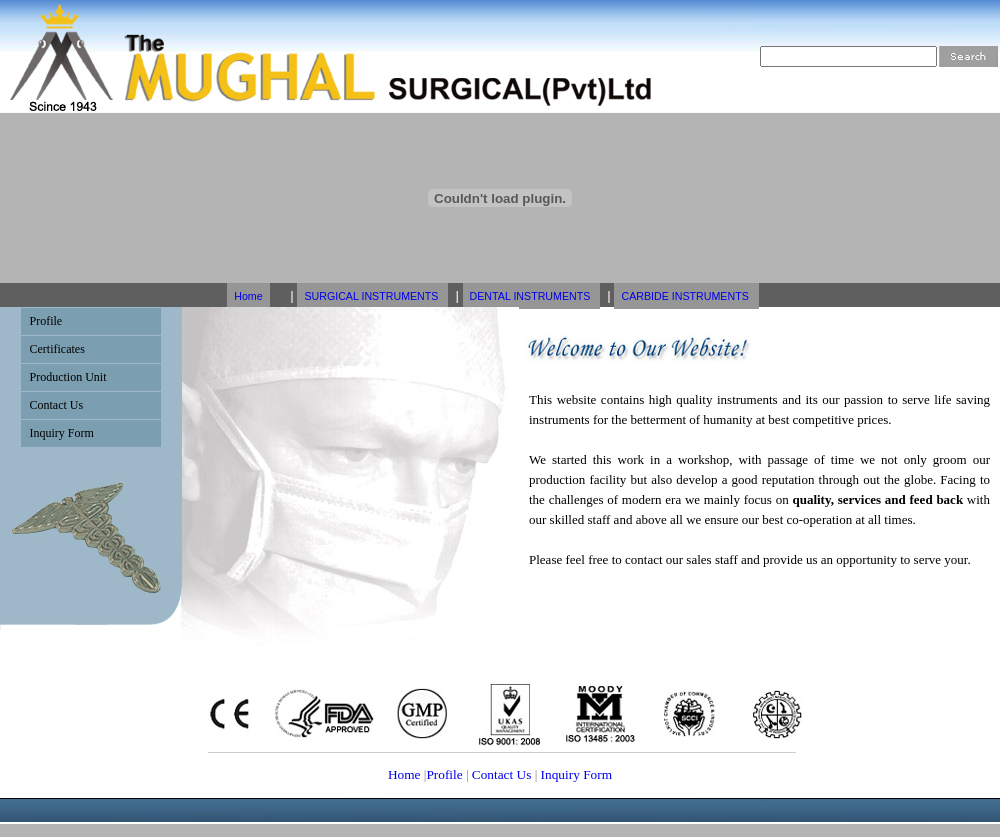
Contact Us (502, 774)
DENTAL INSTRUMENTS (532, 296)
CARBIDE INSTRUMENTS (686, 296)
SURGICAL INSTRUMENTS (372, 296)
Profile (444, 774)
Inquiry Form (574, 774)
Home (248, 296)
